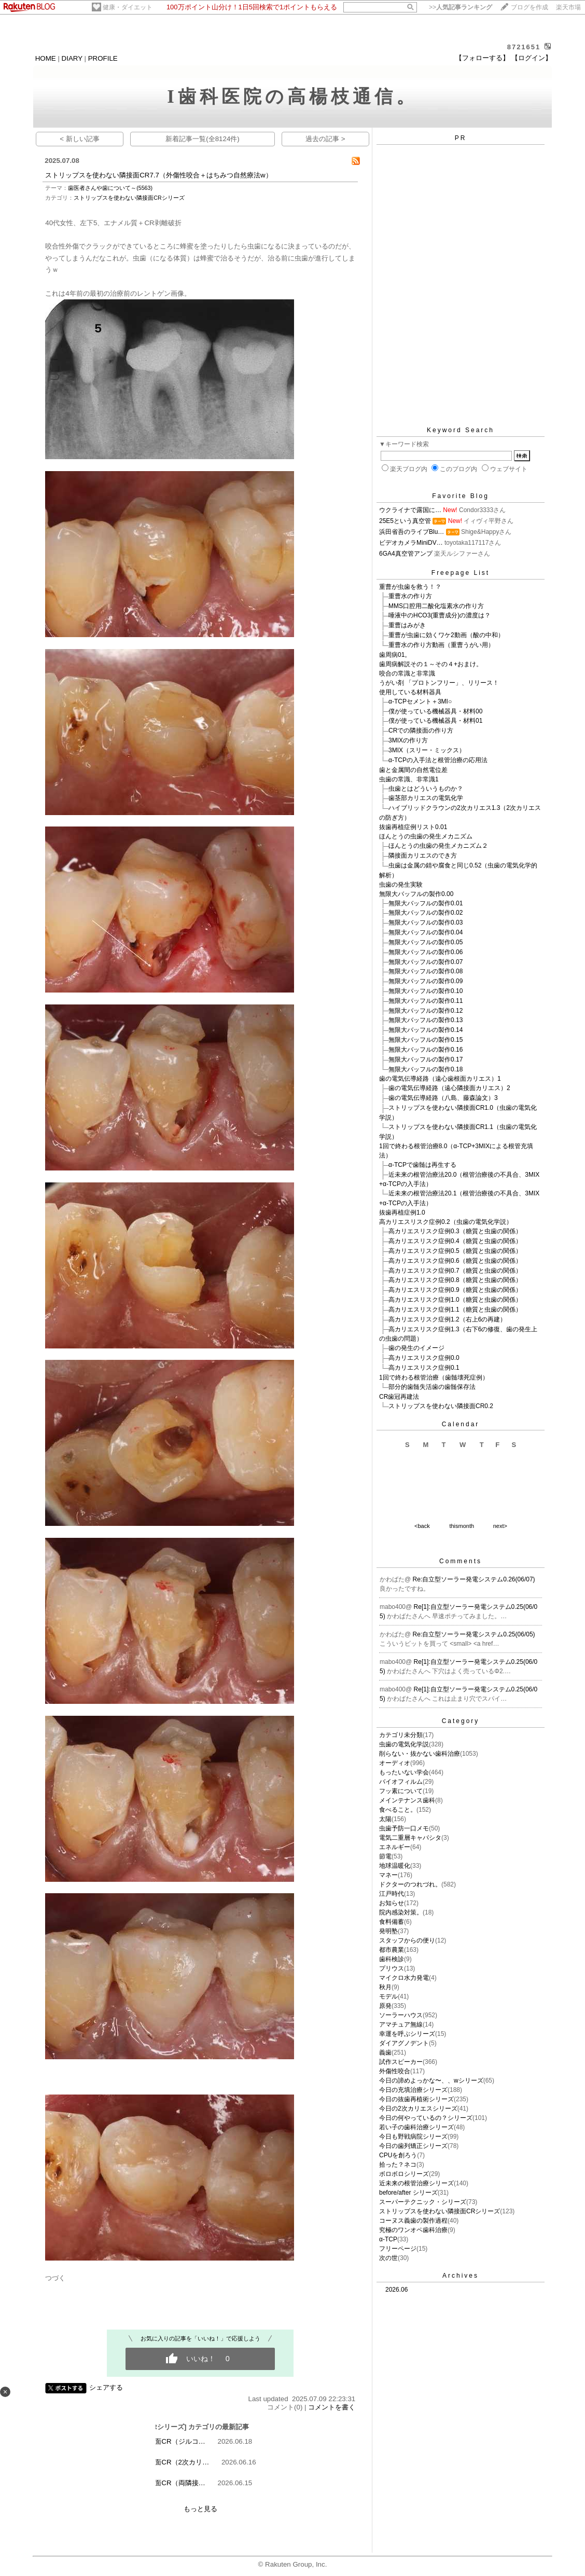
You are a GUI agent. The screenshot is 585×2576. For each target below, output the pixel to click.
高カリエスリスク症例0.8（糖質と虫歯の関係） (455, 1280)
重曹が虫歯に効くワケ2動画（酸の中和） (446, 635)
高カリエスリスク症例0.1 (423, 1367)
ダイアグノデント (404, 2043)
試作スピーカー (401, 2061)
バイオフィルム (401, 1781)
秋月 (385, 1987)
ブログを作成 (529, 7)
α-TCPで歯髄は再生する (422, 1164)
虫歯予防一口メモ (404, 1828)
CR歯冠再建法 (399, 1396)
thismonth (461, 1526)
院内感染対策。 (401, 1912)
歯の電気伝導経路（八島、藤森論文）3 (443, 1097)
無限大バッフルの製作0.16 (425, 1049)
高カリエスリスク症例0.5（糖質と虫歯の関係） (455, 1251)
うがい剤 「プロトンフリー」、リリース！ (439, 682)
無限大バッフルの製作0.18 (425, 1069)
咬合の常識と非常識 (407, 673)
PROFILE (103, 58)
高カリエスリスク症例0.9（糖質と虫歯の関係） (455, 1289)
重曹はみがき (407, 625)
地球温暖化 (394, 1865)
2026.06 (396, 2289)
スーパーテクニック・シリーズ (422, 2202)
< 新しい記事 (80, 139)
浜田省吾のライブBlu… (411, 531)
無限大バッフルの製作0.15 (425, 1039)
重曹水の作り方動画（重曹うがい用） (441, 645)
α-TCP (388, 2239)
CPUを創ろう (398, 2155)
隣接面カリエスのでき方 (422, 855)
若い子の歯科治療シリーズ (416, 2127)
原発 (385, 2005)
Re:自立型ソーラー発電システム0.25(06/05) (474, 1634)
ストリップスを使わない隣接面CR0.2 (440, 1406)
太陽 (385, 1819)
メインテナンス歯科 (407, 1800)
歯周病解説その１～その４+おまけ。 (430, 664)
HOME (45, 58)
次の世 (388, 2258)
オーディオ (394, 1763)
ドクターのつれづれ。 (410, 1884)
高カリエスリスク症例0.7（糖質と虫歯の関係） (455, 1270)
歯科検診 (391, 1959)
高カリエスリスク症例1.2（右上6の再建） (447, 1319)
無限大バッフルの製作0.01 (425, 903)
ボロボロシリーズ (404, 2174)
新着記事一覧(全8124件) (202, 139)
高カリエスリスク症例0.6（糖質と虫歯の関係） (455, 1260)
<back (422, 1526)
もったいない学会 (404, 1772)
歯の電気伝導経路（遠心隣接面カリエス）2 (449, 1088)
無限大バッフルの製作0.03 (425, 922)
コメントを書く (331, 2407)
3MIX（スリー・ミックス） (426, 750)
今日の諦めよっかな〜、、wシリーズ (431, 2080)
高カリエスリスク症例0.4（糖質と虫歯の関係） (455, 1241)
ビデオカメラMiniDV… (411, 542)
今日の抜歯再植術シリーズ (416, 2099)
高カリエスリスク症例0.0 (423, 1357)
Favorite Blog (460, 496)
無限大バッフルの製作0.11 (425, 1000)
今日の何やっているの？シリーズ (425, 2118)
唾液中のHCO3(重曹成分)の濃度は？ (439, 615)
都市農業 (391, 1949)
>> (460, 7)
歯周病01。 (395, 654)
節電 (385, 1856)
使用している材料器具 (410, 692)
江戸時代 (391, 1893)
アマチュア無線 (401, 2024)
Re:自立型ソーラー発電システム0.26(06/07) (474, 1579)
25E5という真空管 (405, 521)
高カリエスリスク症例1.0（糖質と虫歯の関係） (455, 1299)
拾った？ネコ (397, 2164)
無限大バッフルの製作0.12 (425, 1010)
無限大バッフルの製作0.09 (425, 981)
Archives (460, 2275)
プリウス (391, 1968)
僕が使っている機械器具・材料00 (435, 711)
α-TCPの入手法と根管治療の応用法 (437, 760)
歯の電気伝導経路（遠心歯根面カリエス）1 (440, 1078)
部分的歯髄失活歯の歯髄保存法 (432, 1386)
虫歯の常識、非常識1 (409, 779)
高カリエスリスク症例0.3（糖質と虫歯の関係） (455, 1231)
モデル (388, 1996)
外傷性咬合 (394, 2071)
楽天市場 (568, 7)
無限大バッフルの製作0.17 (425, 1059)
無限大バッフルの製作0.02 (425, 912)
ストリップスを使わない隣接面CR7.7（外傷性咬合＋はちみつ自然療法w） (158, 175)
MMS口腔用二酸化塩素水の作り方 (436, 606)
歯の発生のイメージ (416, 1348)
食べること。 (397, 1809)
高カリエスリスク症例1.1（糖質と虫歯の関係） (455, 1309)
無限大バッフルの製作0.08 (425, 971)
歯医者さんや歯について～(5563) (110, 188)
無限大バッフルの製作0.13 (425, 1020)
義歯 (385, 2052)
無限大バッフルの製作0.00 (416, 894)
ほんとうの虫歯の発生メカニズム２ (438, 845)
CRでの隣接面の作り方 (420, 730)
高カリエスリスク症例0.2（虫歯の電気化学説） (445, 1221)
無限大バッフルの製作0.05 (425, 942)
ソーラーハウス (401, 2015)
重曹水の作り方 (410, 596)
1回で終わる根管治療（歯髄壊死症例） (434, 1377)
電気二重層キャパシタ (410, 1837)
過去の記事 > (325, 139)
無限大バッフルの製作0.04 (425, 932)
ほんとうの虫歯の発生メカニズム (425, 836)
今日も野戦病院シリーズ (413, 2136)
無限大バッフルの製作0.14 (425, 1030)
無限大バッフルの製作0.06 (425, 952)
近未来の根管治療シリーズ (416, 2183)
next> (500, 1526)
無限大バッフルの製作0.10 (425, 991)
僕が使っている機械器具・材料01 (435, 720)
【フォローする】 (482, 58)
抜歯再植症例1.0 (402, 1212)
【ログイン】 (531, 58)
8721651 (524, 47)
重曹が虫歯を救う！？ (410, 586)
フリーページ (397, 2248)
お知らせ (391, 1903)
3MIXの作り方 (408, 740)
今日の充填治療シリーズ (413, 2089)
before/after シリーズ (408, 2192)
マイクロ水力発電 (404, 1977)
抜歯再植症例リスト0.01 (413, 827)
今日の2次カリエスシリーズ (418, 2108)
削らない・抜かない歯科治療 (419, 1753)
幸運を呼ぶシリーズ (407, 2033)
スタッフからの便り (407, 1940)
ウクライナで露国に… (410, 510)
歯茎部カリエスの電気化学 (425, 798)
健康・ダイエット (127, 7)
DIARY (72, 58)
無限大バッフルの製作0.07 (425, 962)
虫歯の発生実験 (401, 884)
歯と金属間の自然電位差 (413, 770)
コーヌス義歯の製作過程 (413, 2220)
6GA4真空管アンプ (406, 553)
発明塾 (388, 1931)
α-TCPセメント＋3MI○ (420, 701)
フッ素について (401, 1791)
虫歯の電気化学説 (404, 1744)
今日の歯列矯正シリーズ (413, 2146)
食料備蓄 (391, 1921)
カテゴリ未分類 (401, 1735)
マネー (388, 1875)
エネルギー (394, 1847)
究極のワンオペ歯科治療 (413, 2230)
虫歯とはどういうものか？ (425, 788)
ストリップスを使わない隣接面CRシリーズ (129, 198)
